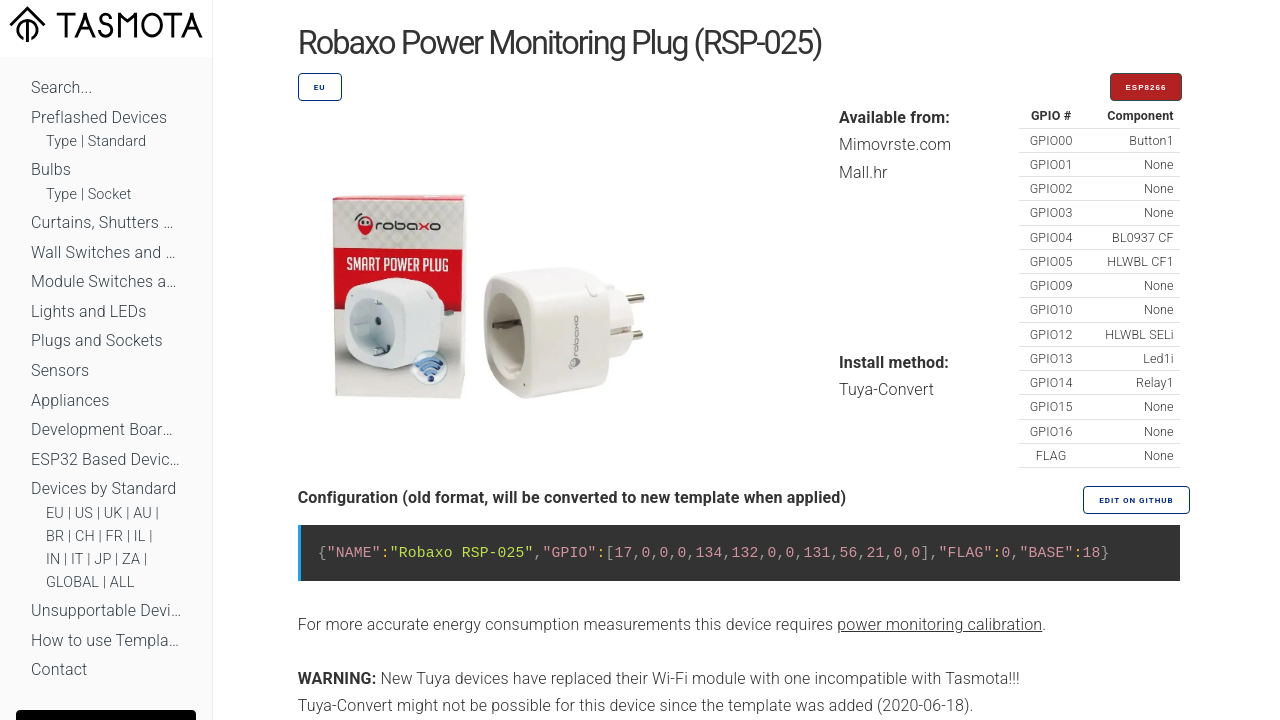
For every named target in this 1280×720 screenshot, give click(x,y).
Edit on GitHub (1136, 500)
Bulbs (51, 169)
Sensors (60, 370)
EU (55, 513)
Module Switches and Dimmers (106, 281)
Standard (117, 141)
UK (113, 513)
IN (53, 559)
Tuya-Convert (886, 389)
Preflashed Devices (99, 117)
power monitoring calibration (939, 624)
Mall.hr (863, 172)
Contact (59, 669)
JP (102, 559)
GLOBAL (72, 582)
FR (115, 536)
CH (85, 536)
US (84, 513)
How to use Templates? (106, 640)
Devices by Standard (103, 488)
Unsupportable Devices (106, 610)
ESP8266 (1146, 87)
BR (55, 536)
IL (140, 536)
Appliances (70, 400)
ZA (131, 559)
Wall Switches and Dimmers (106, 252)
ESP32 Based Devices (106, 459)
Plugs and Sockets (97, 340)
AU (142, 513)
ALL (122, 582)
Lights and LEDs (89, 311)
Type (61, 141)
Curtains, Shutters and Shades (106, 222)
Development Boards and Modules (106, 429)
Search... (61, 87)
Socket (110, 194)
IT (77, 559)
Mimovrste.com (895, 144)
